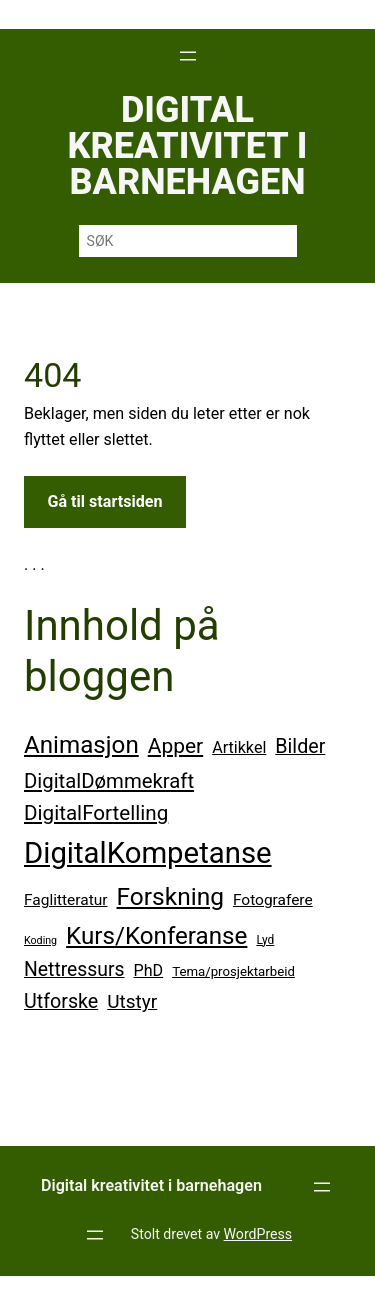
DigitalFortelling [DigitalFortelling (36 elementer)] (96, 813)
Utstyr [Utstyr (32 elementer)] (132, 1001)
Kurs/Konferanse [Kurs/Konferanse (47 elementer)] (156, 936)
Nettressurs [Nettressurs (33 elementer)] (74, 969)
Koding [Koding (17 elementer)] (40, 940)
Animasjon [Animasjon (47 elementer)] (81, 745)
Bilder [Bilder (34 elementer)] (300, 746)
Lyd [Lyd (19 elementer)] (265, 940)
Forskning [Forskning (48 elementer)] (170, 896)
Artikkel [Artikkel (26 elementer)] (239, 747)
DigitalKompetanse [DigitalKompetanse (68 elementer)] (148, 853)
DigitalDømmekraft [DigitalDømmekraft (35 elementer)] (109, 781)
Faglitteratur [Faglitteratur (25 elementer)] (66, 900)
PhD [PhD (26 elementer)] (149, 970)
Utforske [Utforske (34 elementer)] (61, 1001)
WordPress (258, 1234)
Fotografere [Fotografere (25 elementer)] (273, 900)
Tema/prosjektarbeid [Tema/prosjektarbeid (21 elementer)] (233, 971)
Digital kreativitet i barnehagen (188, 146)
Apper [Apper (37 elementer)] (175, 746)
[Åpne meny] (188, 56)
